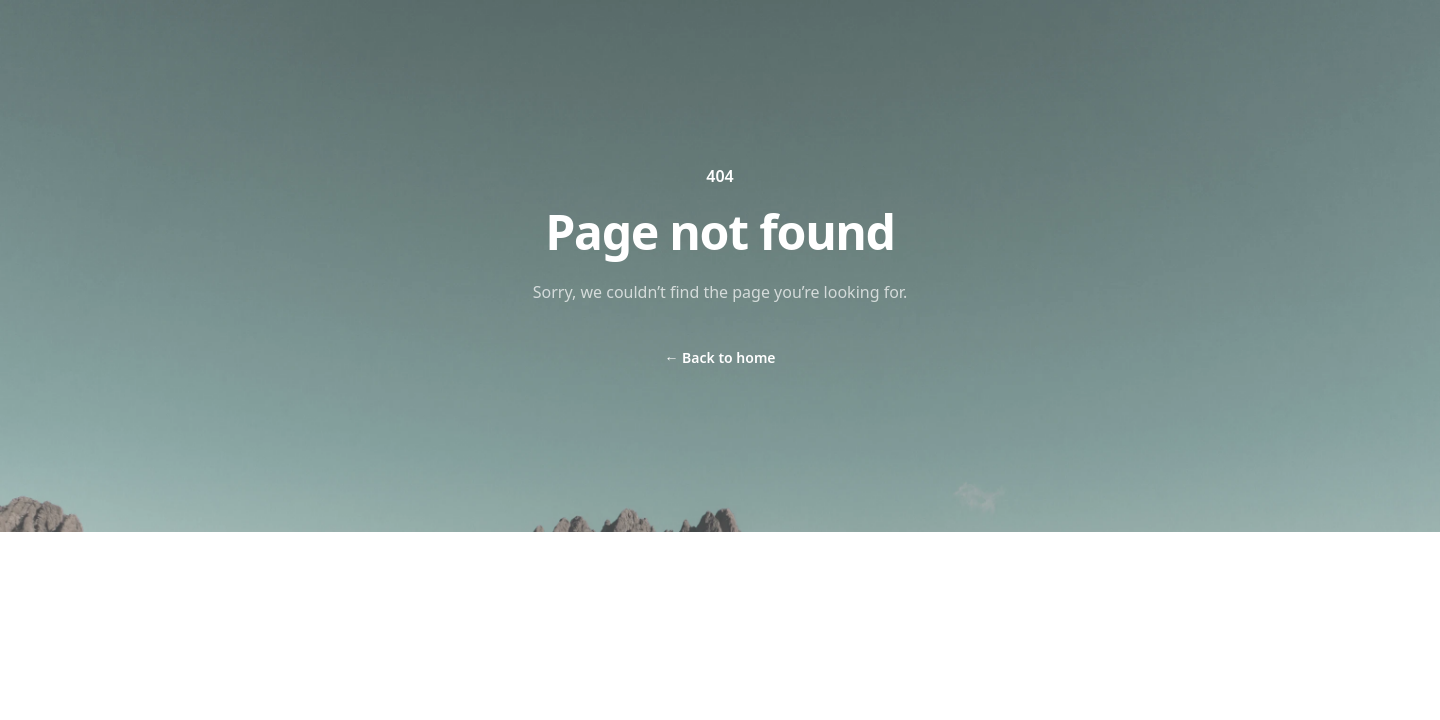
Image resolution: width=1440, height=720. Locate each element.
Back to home (719, 357)
